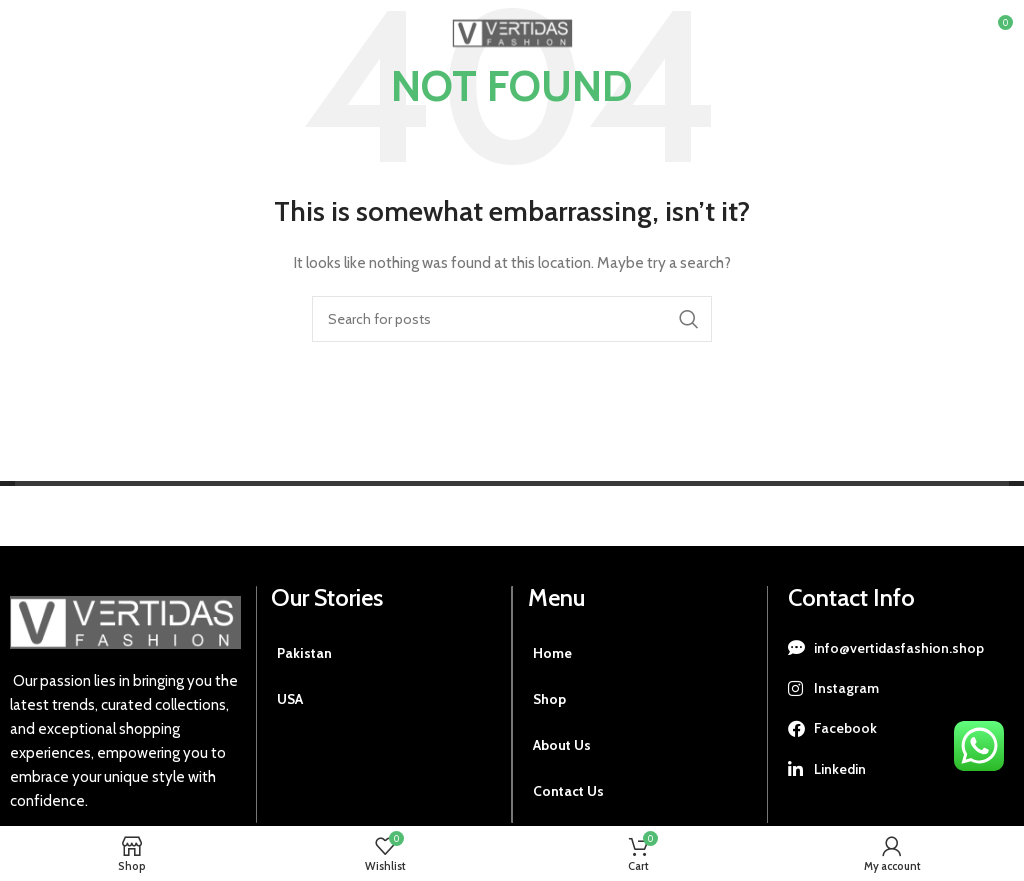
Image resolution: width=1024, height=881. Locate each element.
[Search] (512, 319)
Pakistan (305, 653)
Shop (550, 699)
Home (552, 653)
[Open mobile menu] (48, 30)
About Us (562, 745)
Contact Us (568, 791)
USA (290, 699)
